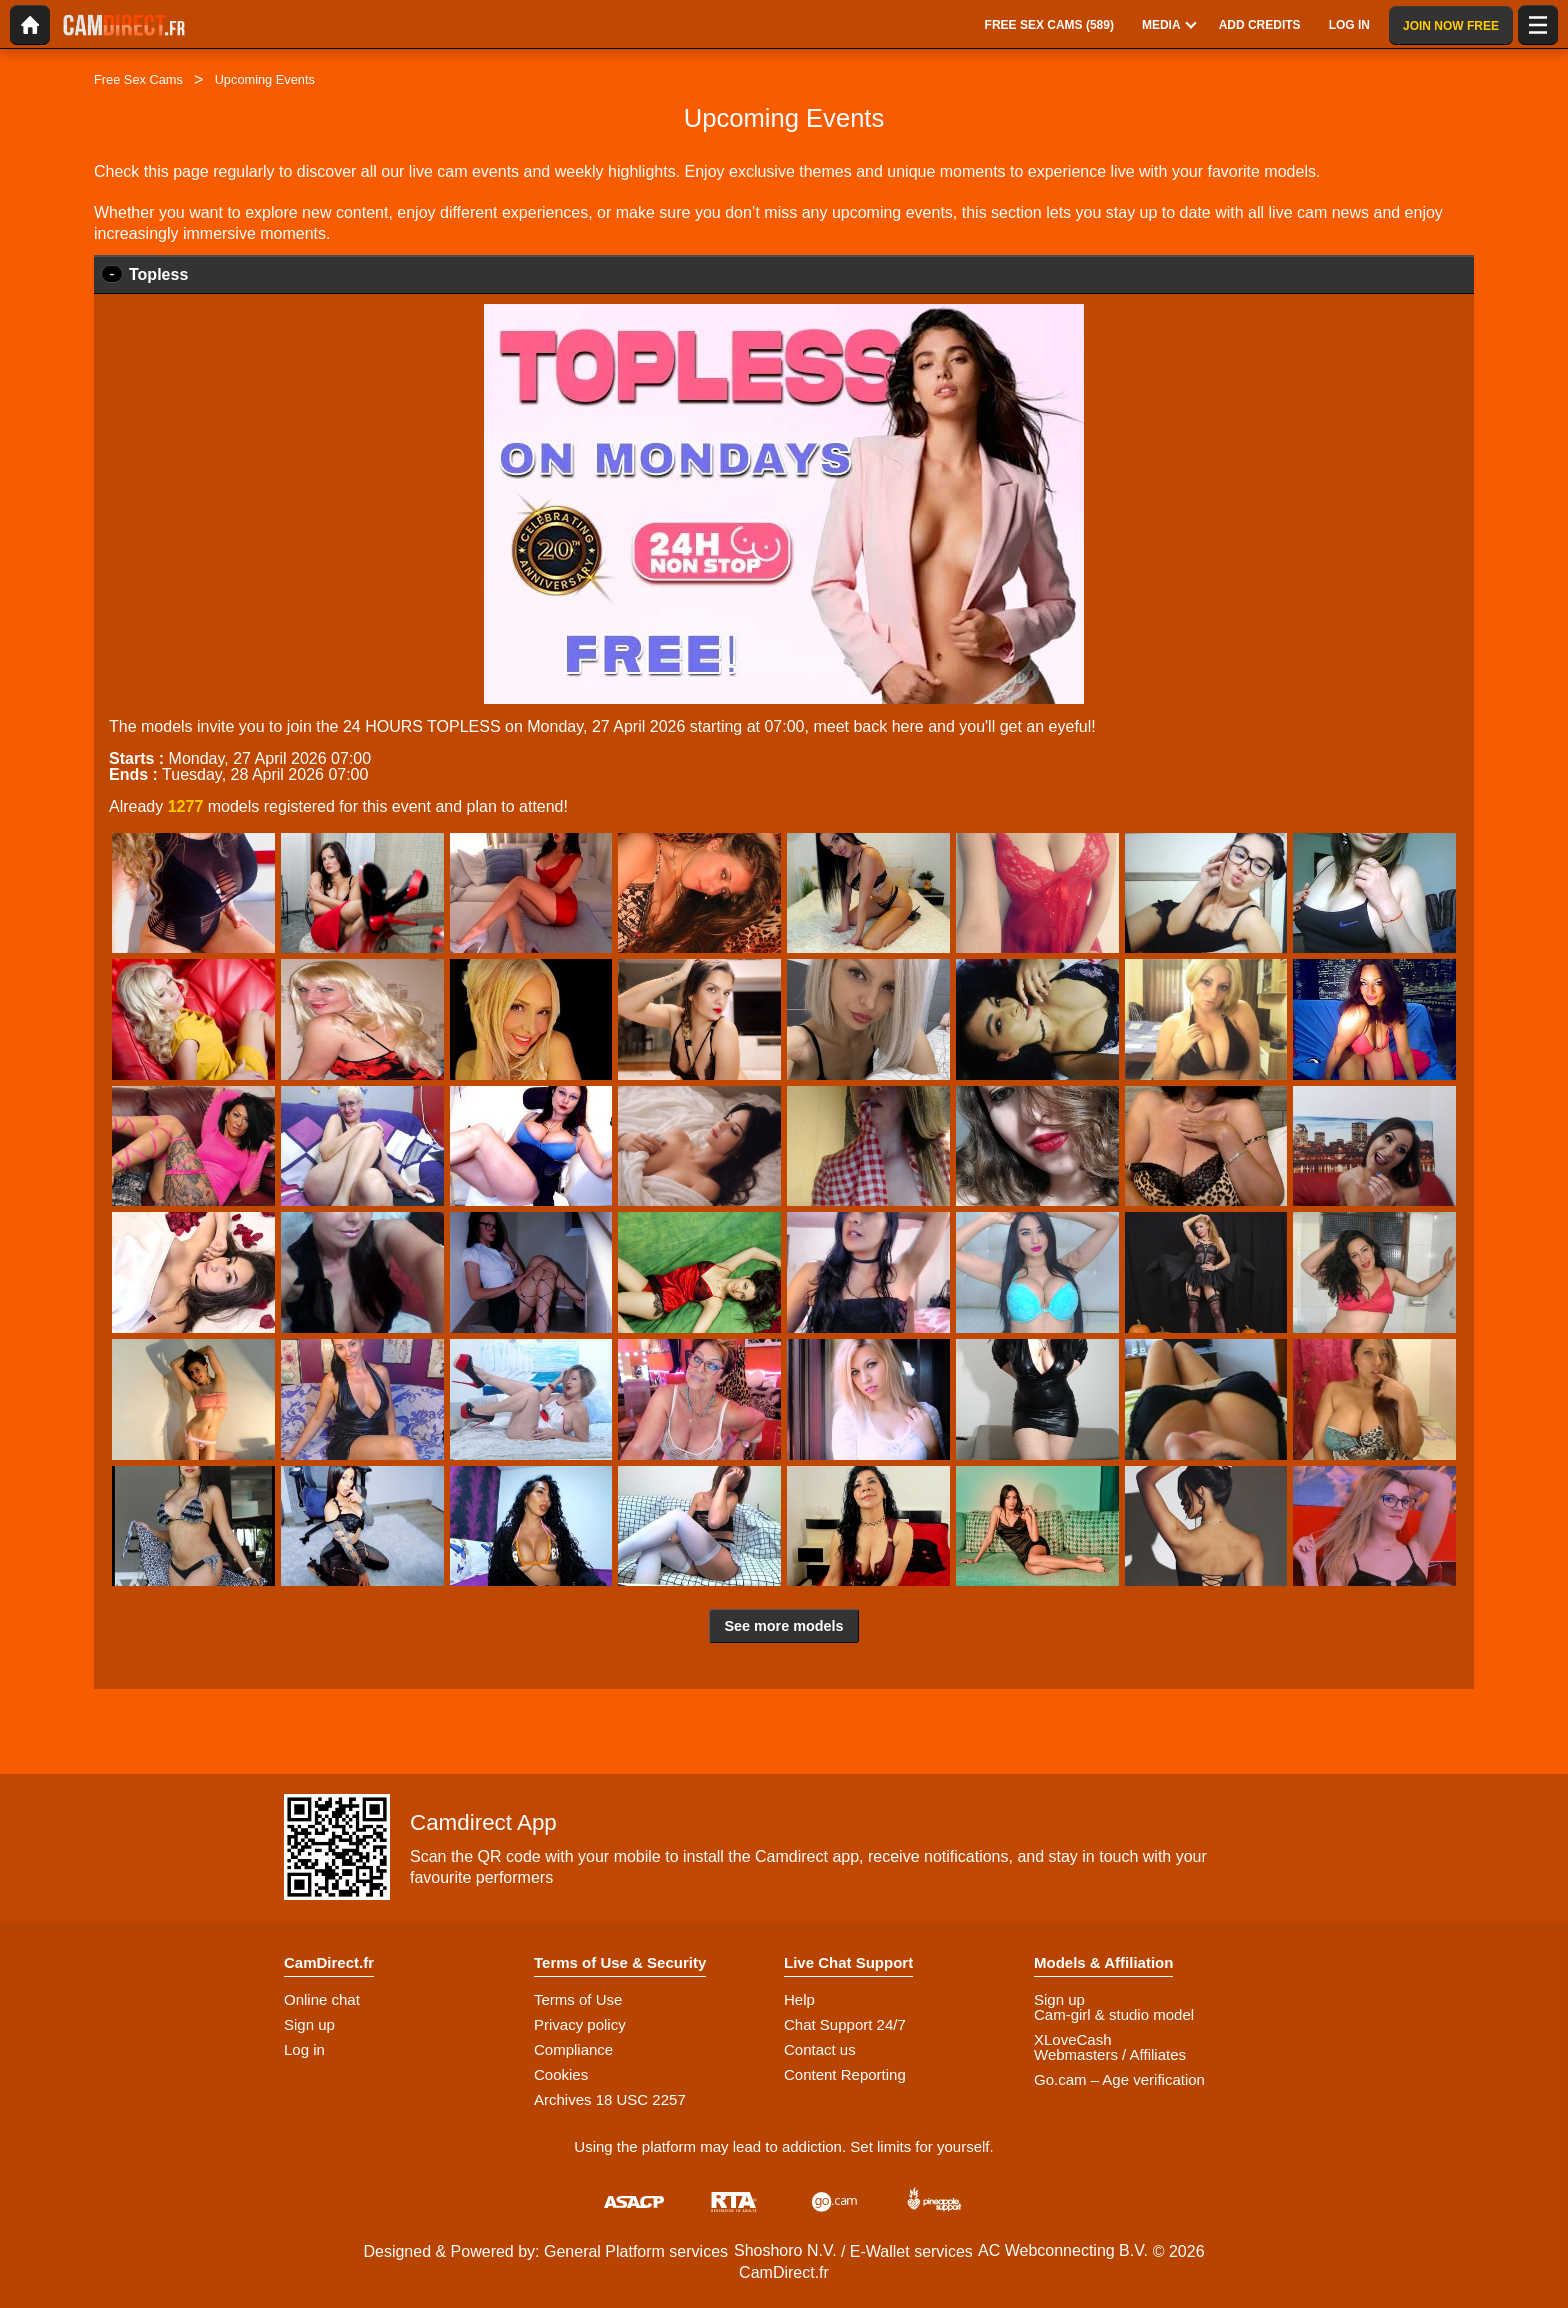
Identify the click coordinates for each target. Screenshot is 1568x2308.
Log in (304, 2049)
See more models (783, 1626)
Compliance (573, 2049)
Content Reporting (845, 2074)
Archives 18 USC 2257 (610, 2099)
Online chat (322, 1999)
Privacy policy (580, 2024)
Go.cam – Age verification (1119, 2079)
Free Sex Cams (138, 79)
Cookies (561, 2074)
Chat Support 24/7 (845, 2024)
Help (799, 1999)
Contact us (820, 2049)
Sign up (309, 2024)
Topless (158, 274)
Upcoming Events (265, 79)
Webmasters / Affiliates (1110, 2054)
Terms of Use (578, 1999)
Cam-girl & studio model (1114, 2014)
